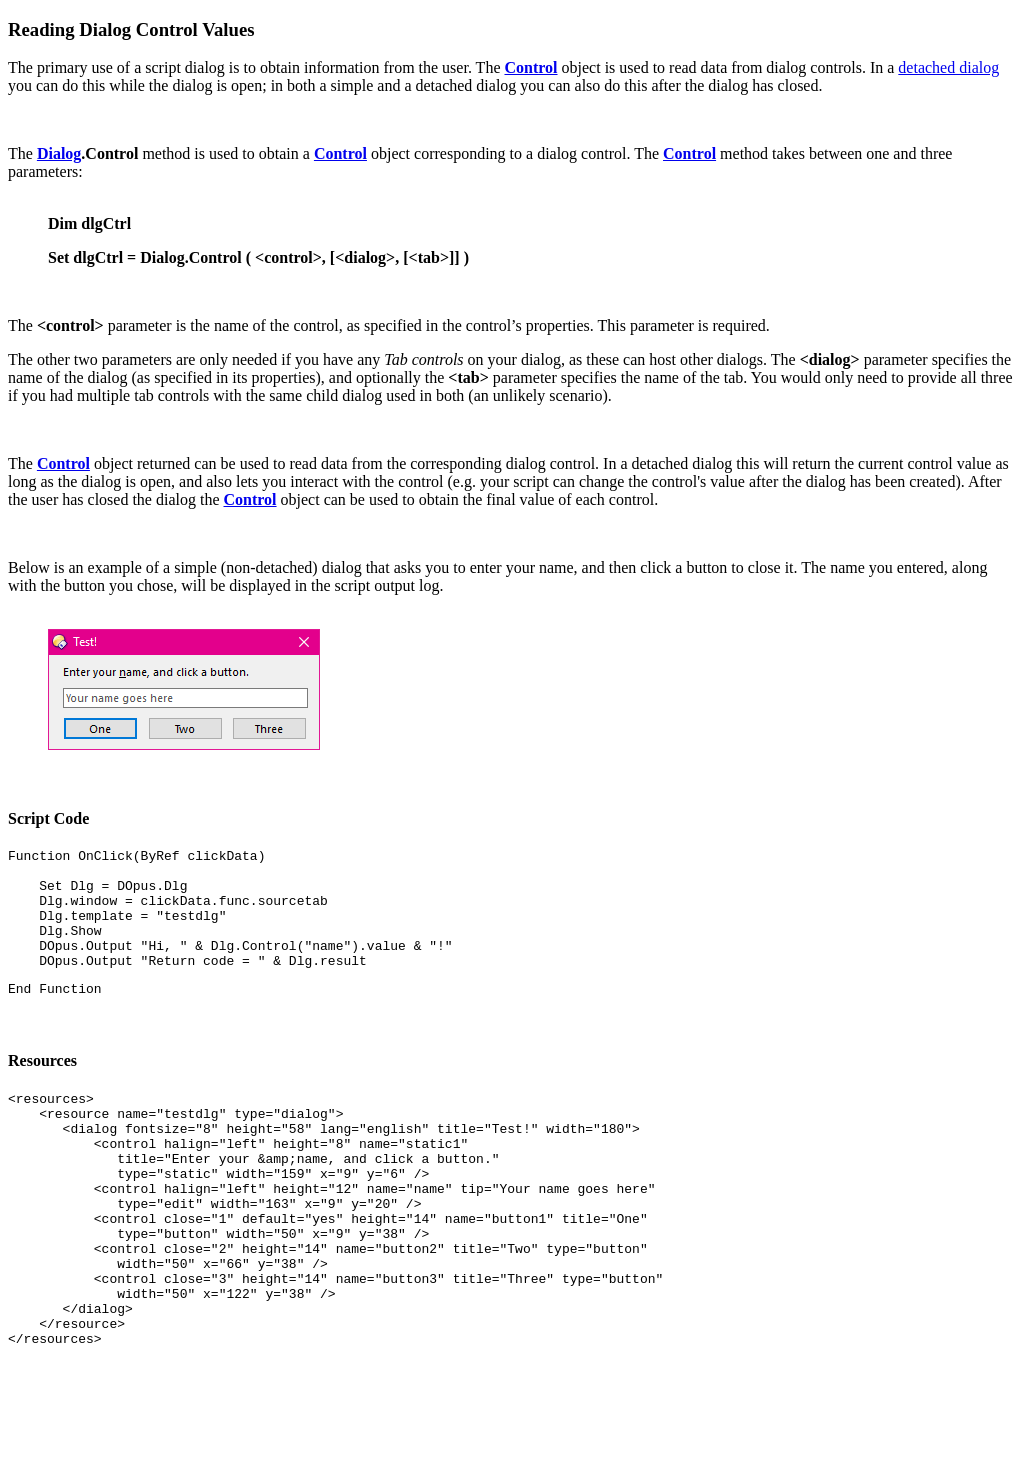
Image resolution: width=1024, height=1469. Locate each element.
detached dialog (948, 67)
